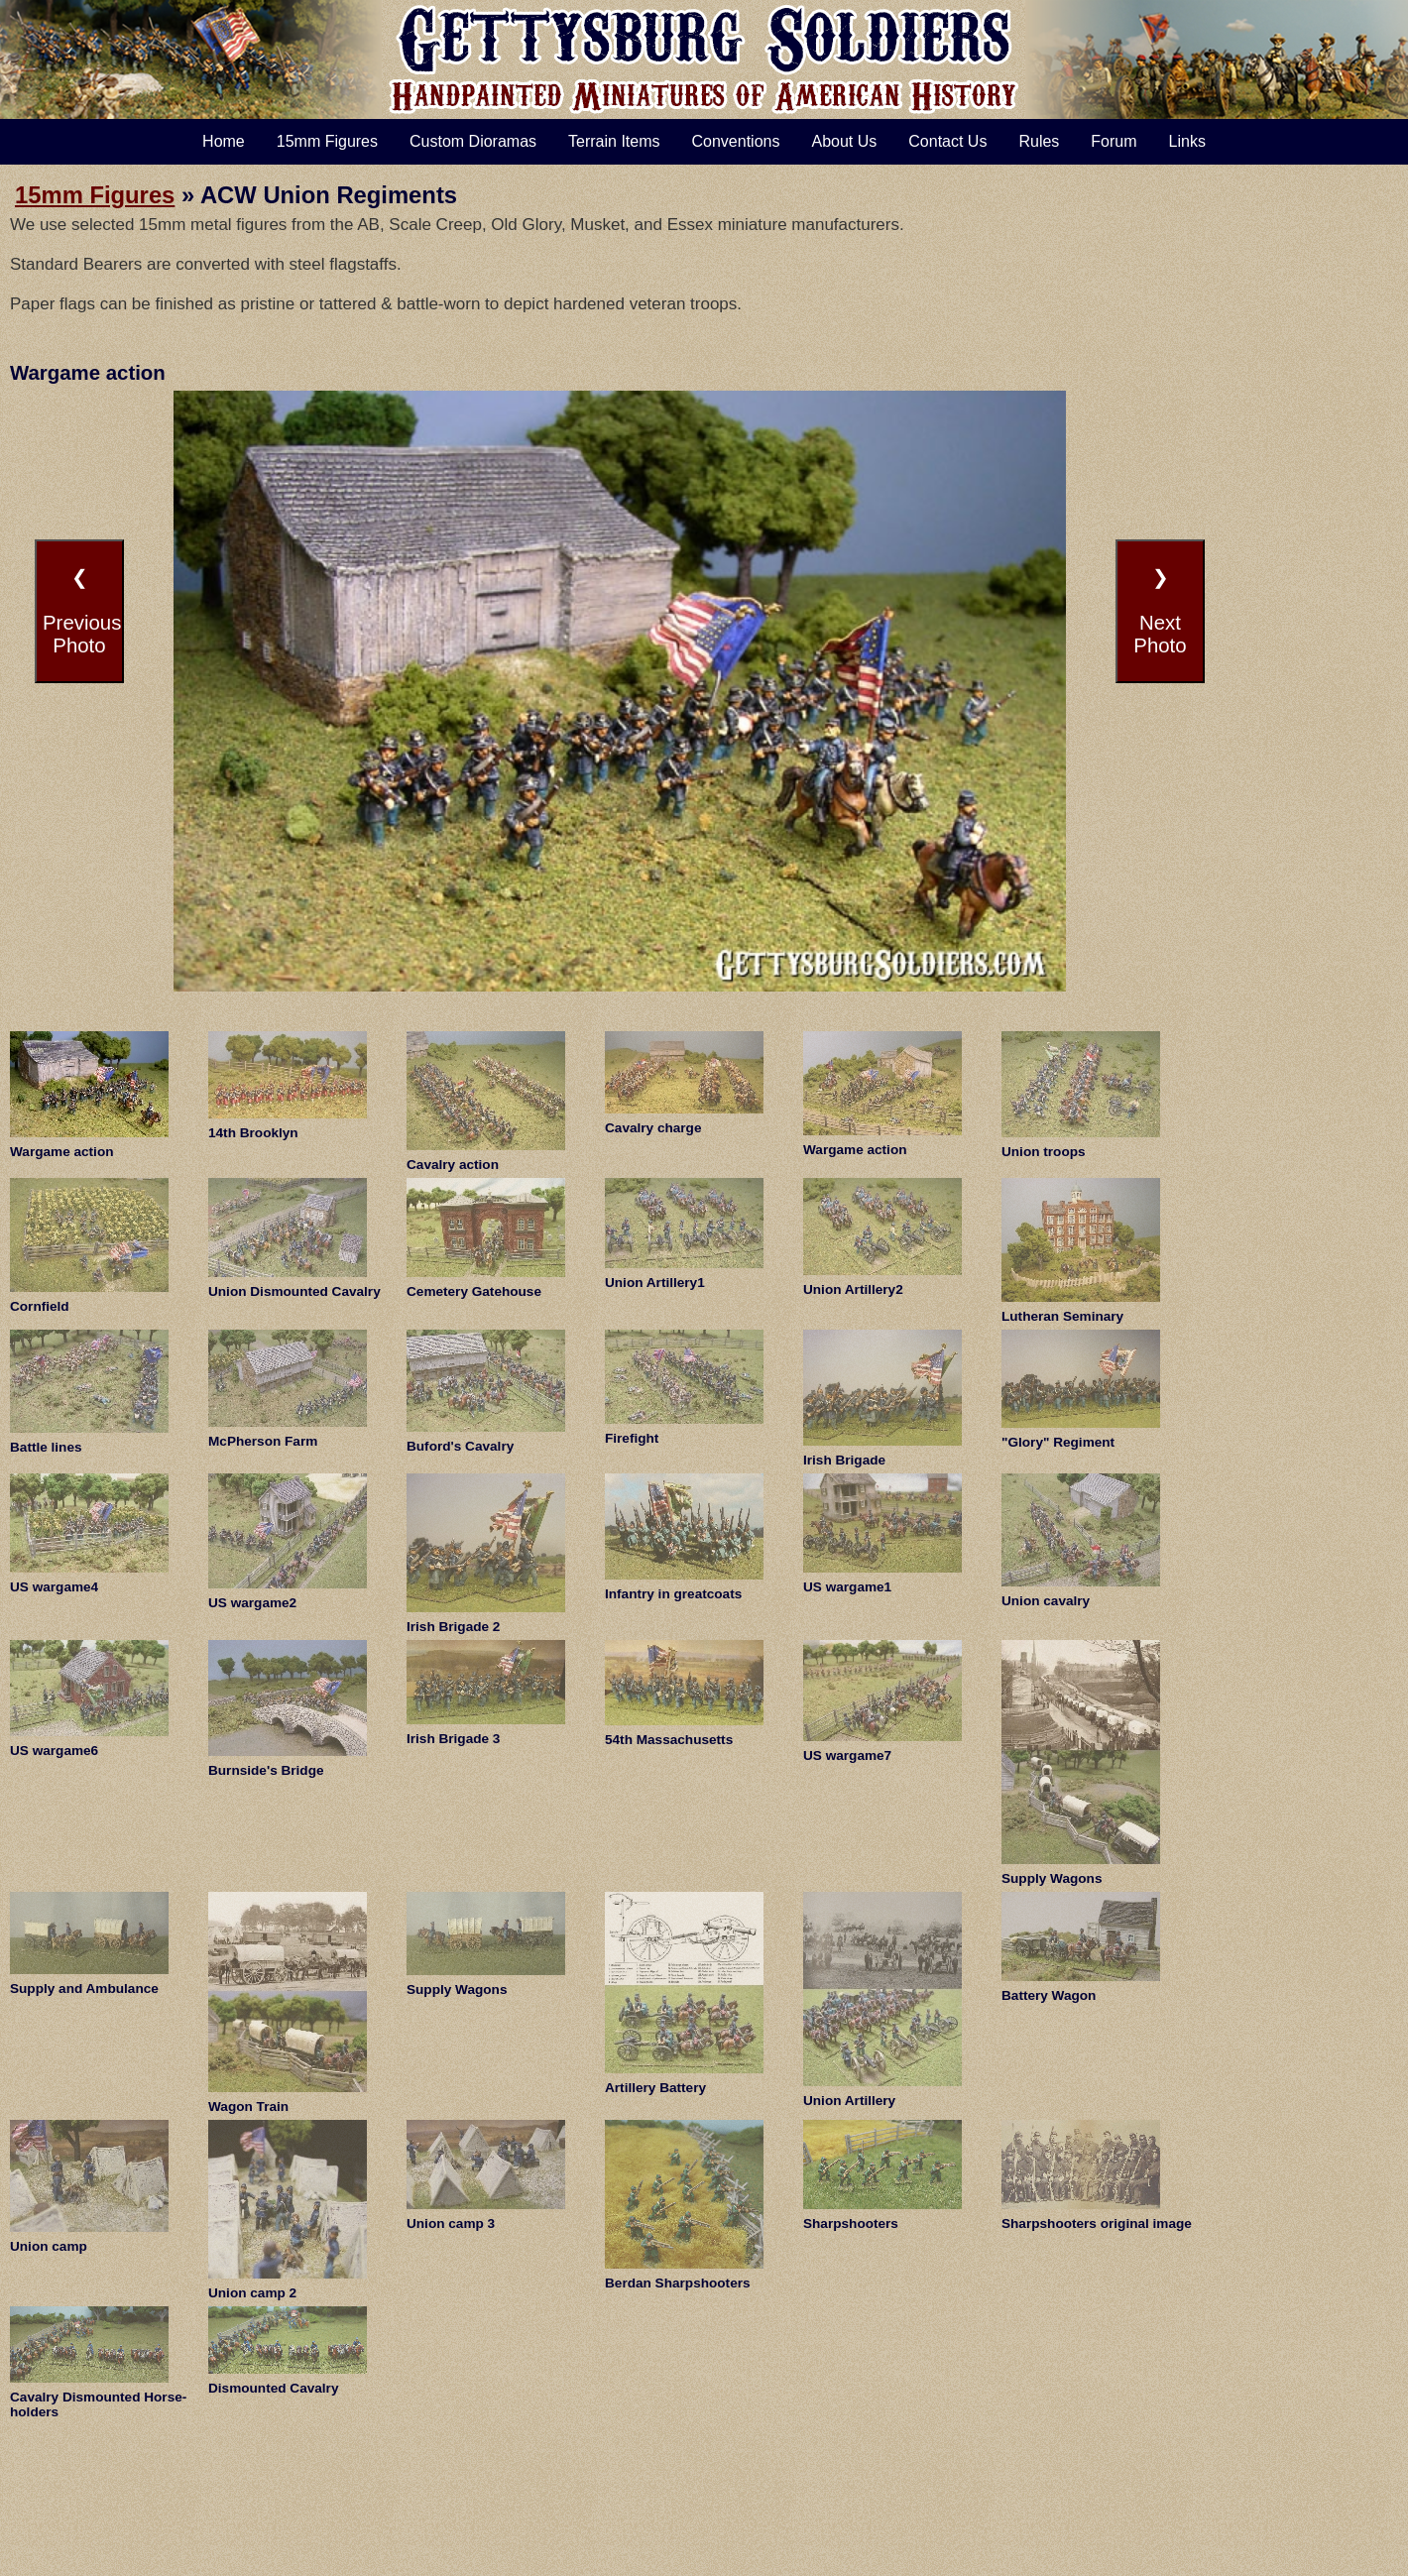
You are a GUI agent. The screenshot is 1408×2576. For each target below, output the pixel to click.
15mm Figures (327, 141)
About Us (844, 141)
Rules (1038, 141)
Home (223, 141)
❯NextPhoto (1159, 611)
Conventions (736, 141)
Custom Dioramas (473, 141)
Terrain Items (613, 141)
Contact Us (947, 141)
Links (1187, 141)
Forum (1113, 141)
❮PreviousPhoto (82, 611)
